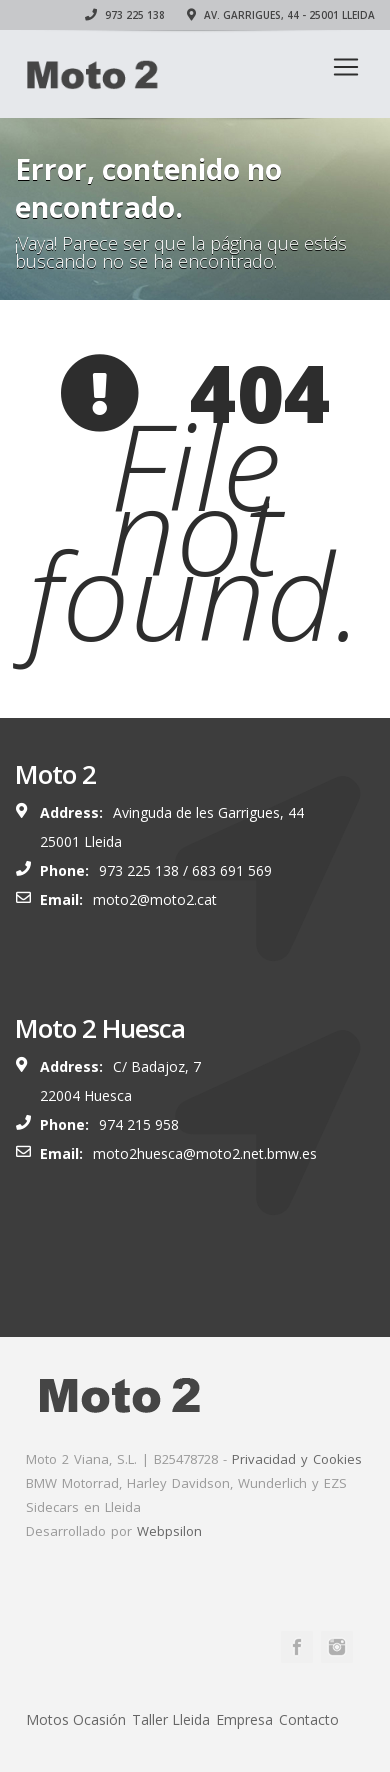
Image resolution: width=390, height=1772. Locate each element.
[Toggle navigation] (346, 67)
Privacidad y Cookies (297, 1459)
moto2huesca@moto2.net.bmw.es (205, 1153)
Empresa (244, 1719)
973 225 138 (125, 15)
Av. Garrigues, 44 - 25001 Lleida (281, 15)
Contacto (309, 1719)
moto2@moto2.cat (155, 899)
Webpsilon (169, 1531)
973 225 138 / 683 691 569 (185, 870)
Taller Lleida (171, 1719)
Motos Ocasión (76, 1719)
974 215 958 (139, 1124)
